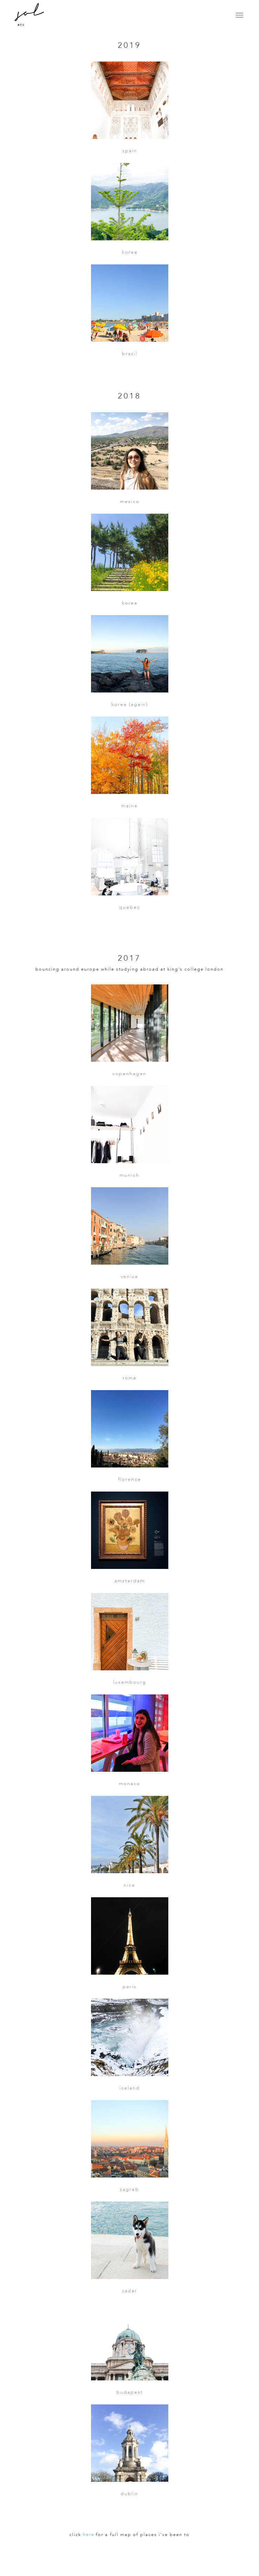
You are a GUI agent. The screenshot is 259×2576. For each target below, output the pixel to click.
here (88, 2535)
